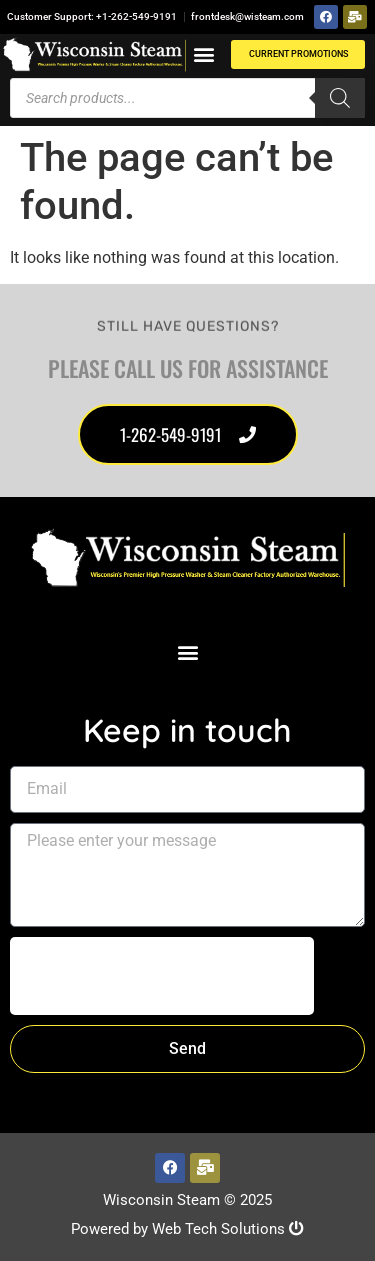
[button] (204, 54)
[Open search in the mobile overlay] (187, 98)
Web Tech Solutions (228, 1229)
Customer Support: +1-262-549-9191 (92, 16)
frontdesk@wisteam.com (247, 16)
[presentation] (162, 976)
